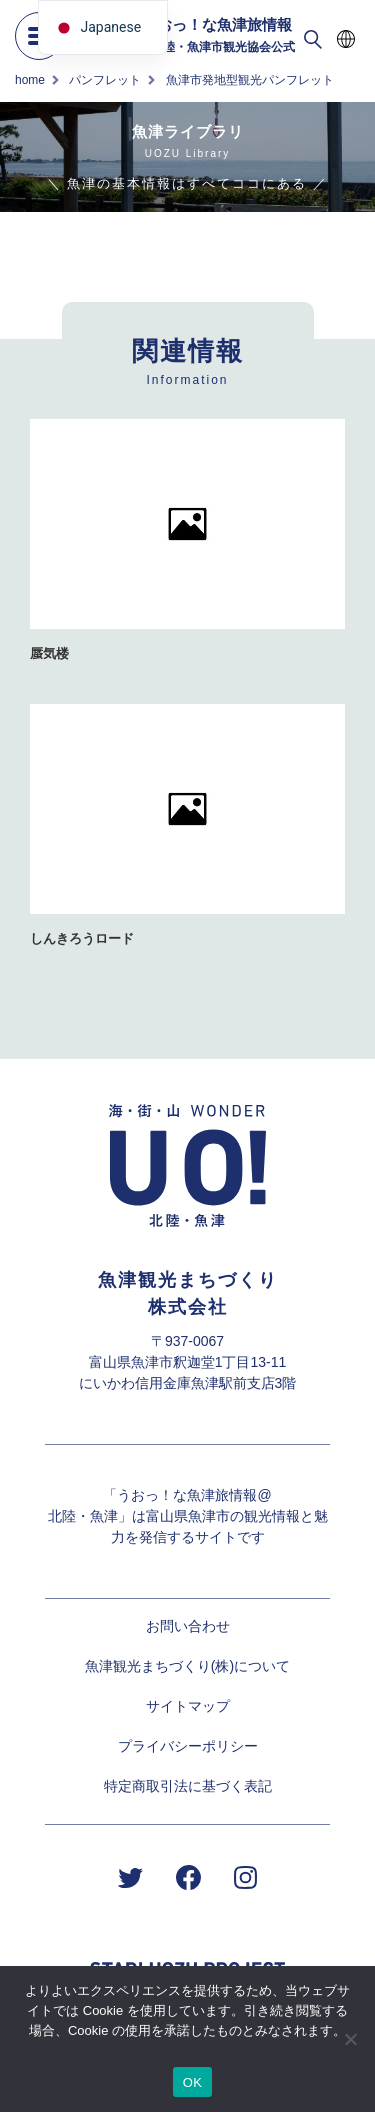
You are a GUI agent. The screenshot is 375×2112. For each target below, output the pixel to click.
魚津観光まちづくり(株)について (187, 1666)
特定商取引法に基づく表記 (188, 1786)
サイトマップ (188, 1706)
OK (192, 2082)
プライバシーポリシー (188, 1746)
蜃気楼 (49, 653)
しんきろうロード (82, 938)
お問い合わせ (188, 1626)
